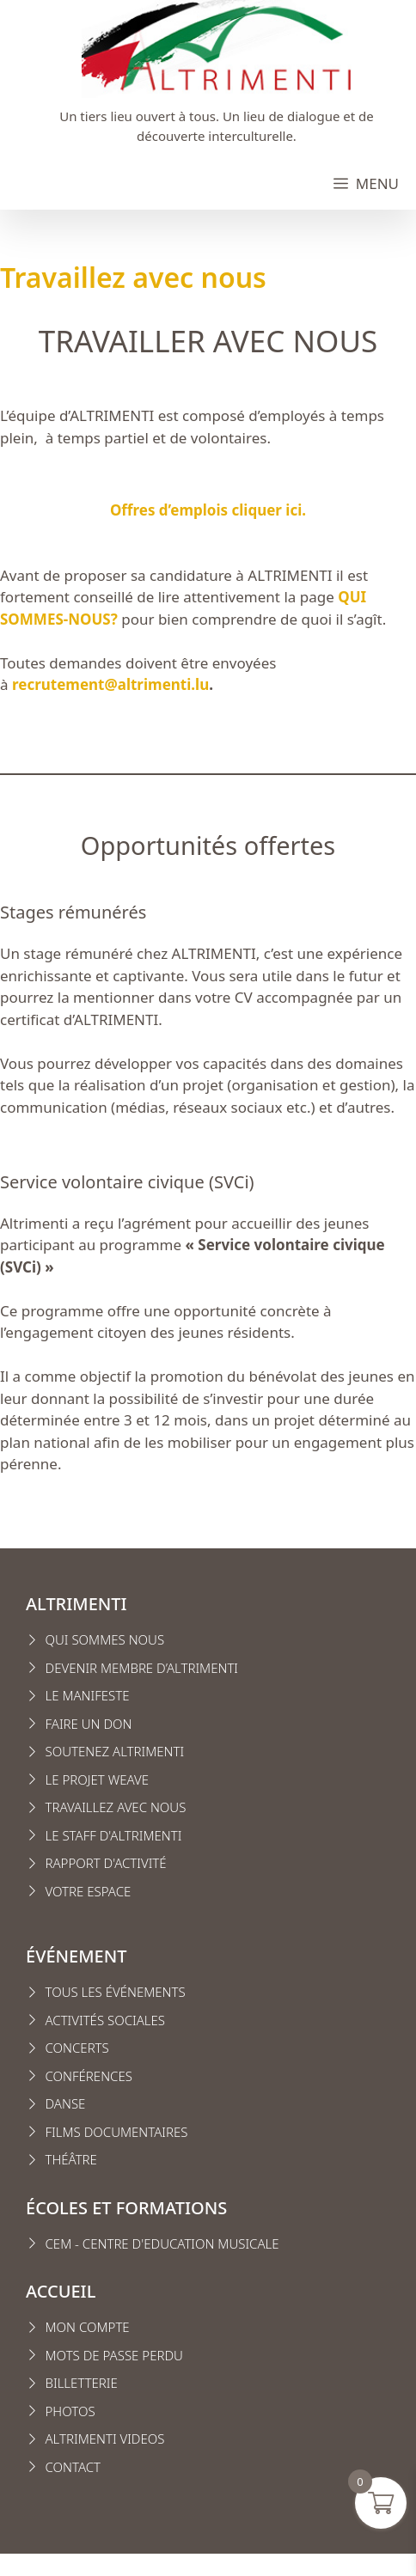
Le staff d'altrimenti (114, 1835)
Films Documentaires (117, 2131)
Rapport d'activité (106, 1862)
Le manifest (84, 1695)
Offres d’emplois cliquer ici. (208, 510)
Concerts (77, 2047)
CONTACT (73, 2466)
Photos (70, 2411)
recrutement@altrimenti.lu (110, 684)
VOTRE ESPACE (89, 1891)
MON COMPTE (88, 2326)
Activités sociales (106, 2020)
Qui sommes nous (105, 1639)
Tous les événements (116, 1991)
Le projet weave (97, 1779)
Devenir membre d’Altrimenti (142, 1667)
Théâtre (71, 2159)
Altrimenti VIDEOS (105, 2438)
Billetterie (82, 2382)
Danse (66, 2103)
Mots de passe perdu (114, 2355)
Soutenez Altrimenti (115, 1751)
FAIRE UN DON (89, 1723)
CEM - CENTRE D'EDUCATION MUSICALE (162, 2243)
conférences (89, 2076)
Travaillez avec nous (116, 1807)
